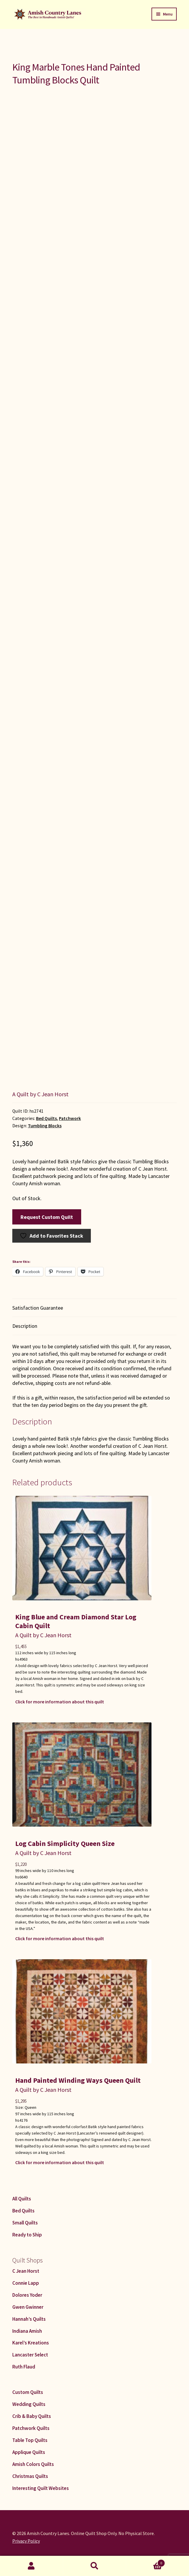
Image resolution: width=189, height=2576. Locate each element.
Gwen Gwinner (27, 2307)
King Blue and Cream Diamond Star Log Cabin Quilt (75, 1621)
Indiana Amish (27, 2331)
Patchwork (70, 1118)
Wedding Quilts (28, 2404)
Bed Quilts (46, 1118)
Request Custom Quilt (47, 1217)
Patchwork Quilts (31, 2428)
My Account (31, 2566)
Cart (145, 2562)
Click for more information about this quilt (59, 1702)
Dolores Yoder (27, 2295)
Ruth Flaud (23, 2366)
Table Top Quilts (29, 2440)
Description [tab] (24, 1326)
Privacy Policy (26, 2541)
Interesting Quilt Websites (40, 2488)
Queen (30, 2107)
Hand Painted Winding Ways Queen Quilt (78, 2080)
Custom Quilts (27, 2392)
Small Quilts (25, 2222)
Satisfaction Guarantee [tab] (37, 1307)
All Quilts (21, 2198)
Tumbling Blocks (45, 1125)
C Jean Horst (25, 2271)
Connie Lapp (25, 2283)
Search (94, 2566)
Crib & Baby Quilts (31, 2416)
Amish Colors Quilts (33, 2464)
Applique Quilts (28, 2452)
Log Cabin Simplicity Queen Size (65, 1843)
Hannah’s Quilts (29, 2319)
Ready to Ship (27, 2234)
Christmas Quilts (30, 2476)
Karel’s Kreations (30, 2342)
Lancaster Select (30, 2354)
